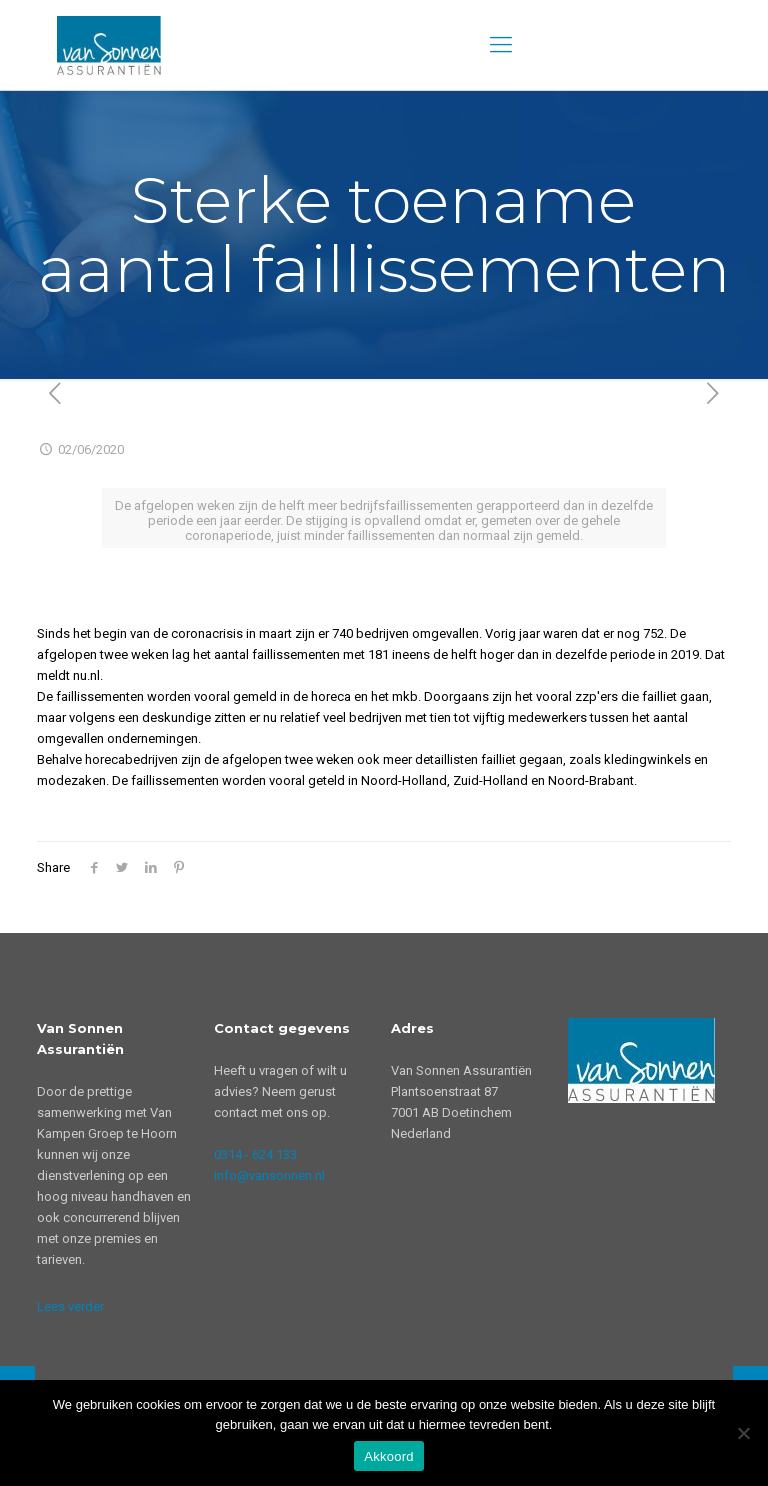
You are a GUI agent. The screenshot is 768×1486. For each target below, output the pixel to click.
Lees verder (70, 1306)
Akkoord (388, 1456)
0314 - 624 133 (255, 1154)
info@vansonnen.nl (269, 1175)
